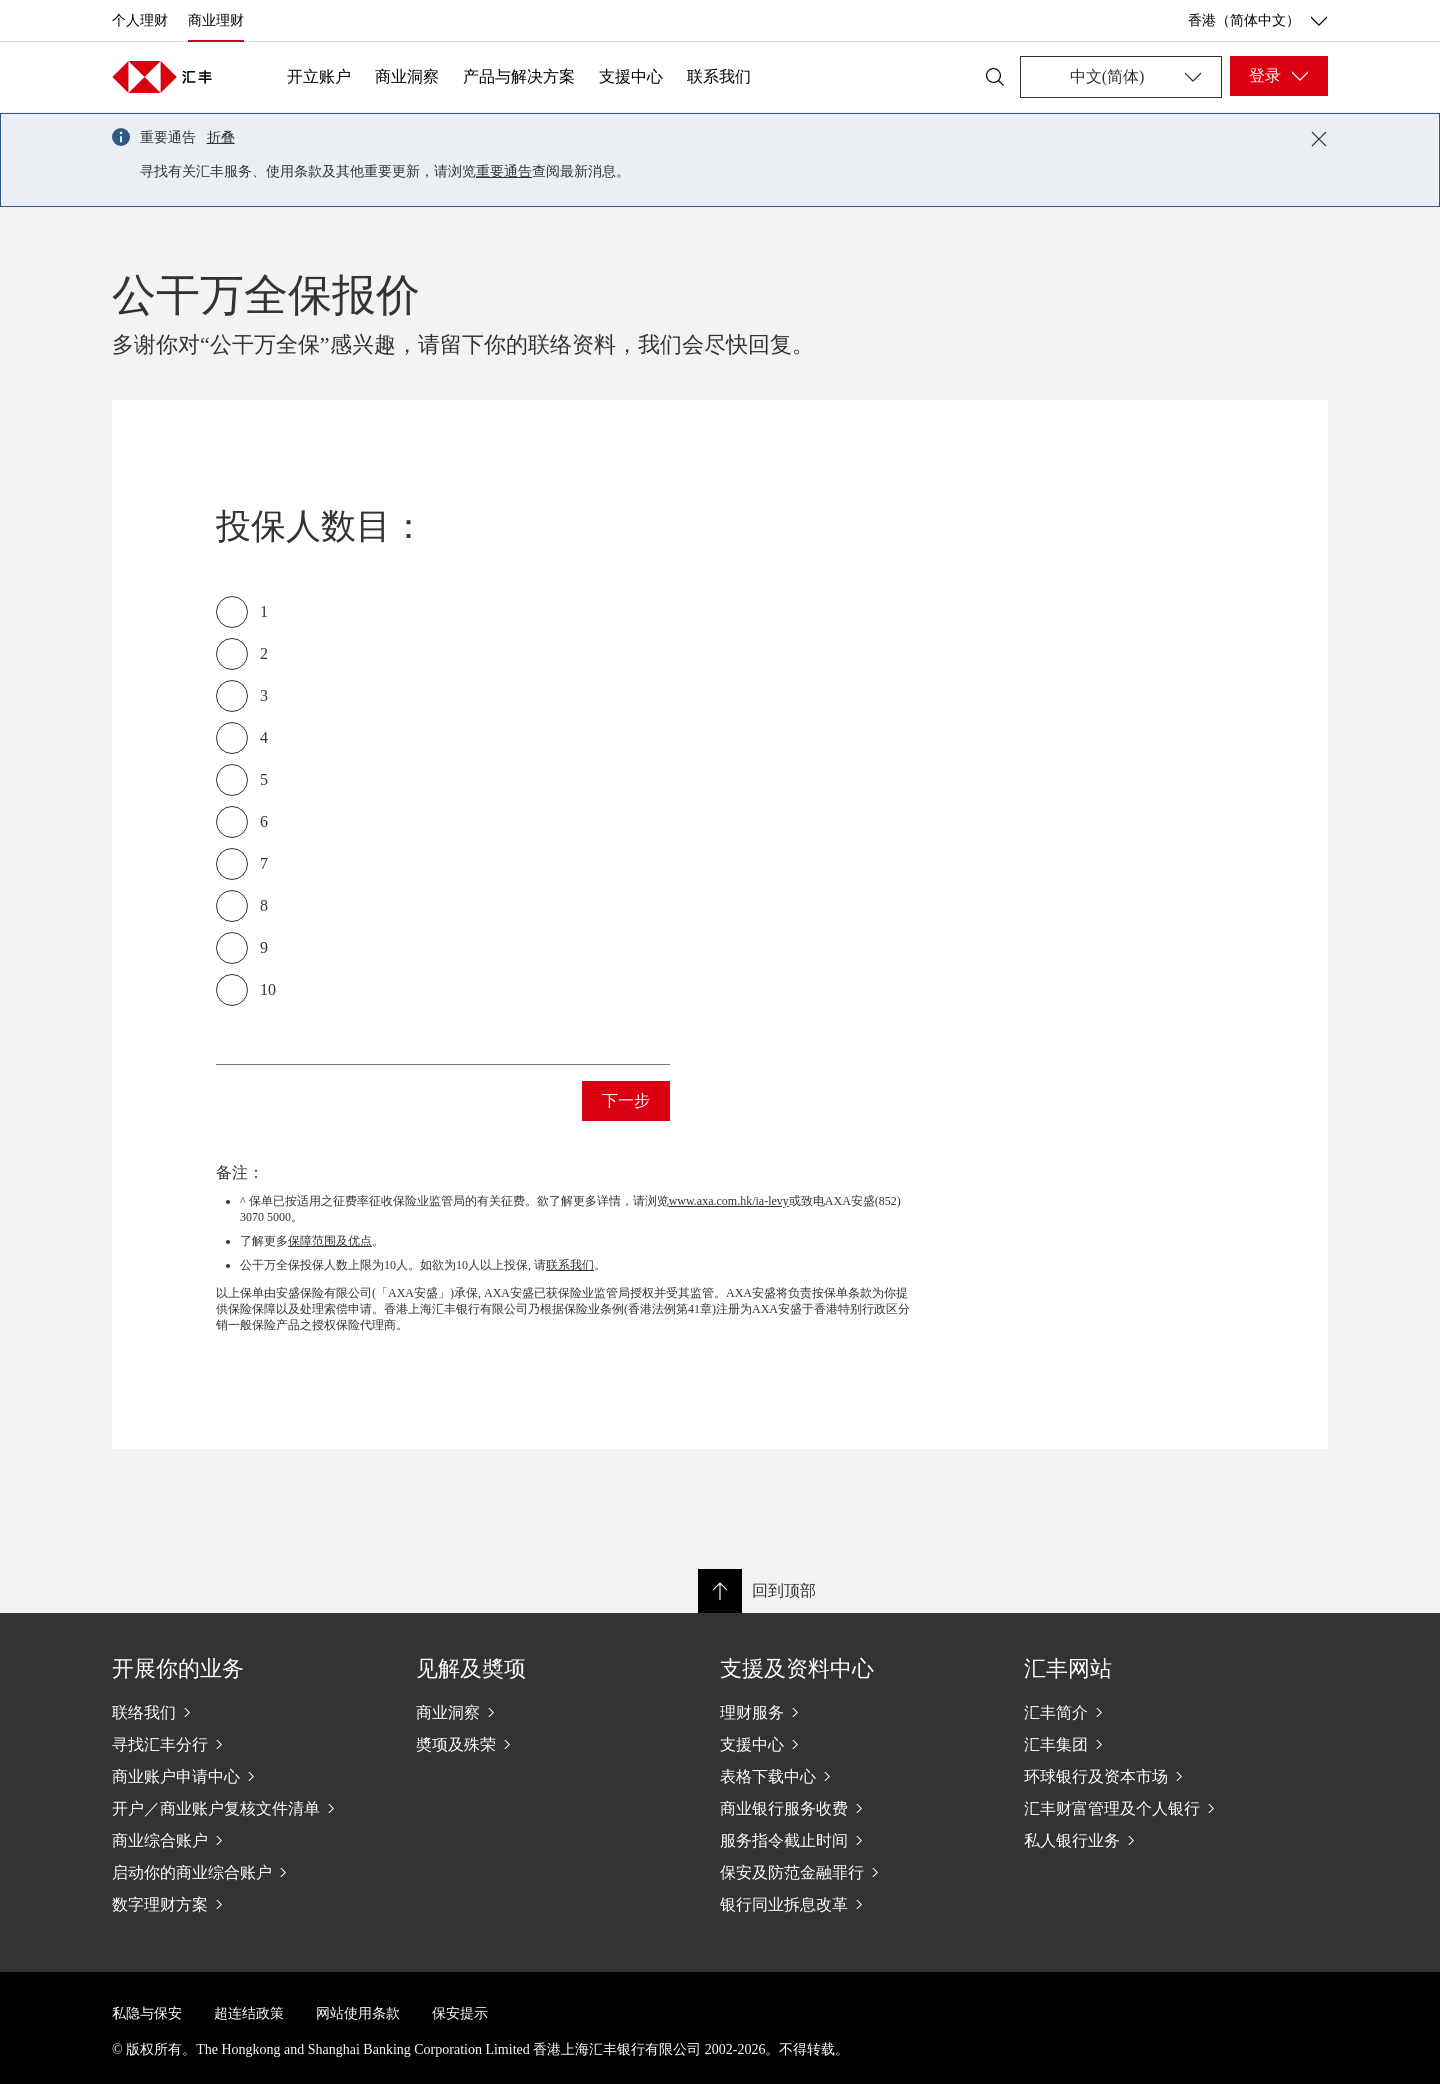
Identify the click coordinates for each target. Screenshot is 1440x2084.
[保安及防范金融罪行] (856, 1872)
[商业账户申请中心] (248, 1776)
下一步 (626, 1100)
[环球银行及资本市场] (1160, 1776)
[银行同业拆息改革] (856, 1904)
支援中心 (631, 76)
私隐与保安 (147, 2013)
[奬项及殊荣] (552, 1744)
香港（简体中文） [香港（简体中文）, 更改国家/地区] (1258, 21)
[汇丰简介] (1160, 1712)
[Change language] (1121, 77)
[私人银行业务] (1160, 1840)
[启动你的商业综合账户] (248, 1872)
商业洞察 (407, 76)
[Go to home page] (162, 77)
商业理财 (216, 20)
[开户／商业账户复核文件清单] (248, 1808)
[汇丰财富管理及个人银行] (1160, 1808)
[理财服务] (856, 1712)
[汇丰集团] (1160, 1744)
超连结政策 (249, 2013)
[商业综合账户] (248, 1840)
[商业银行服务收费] (856, 1808)
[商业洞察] (552, 1712)
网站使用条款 (358, 2013)
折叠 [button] (221, 137)
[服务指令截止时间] (856, 1840)
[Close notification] (1319, 139)
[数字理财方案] (248, 1904)
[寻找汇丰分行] (248, 1744)
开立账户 (319, 76)
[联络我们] (248, 1712)
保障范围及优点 (330, 1241)
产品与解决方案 (519, 76)
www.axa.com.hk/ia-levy (729, 1201)
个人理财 (140, 20)
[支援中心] (856, 1744)
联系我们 (719, 76)
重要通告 (504, 171)
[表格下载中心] (856, 1776)
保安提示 (460, 2013)
